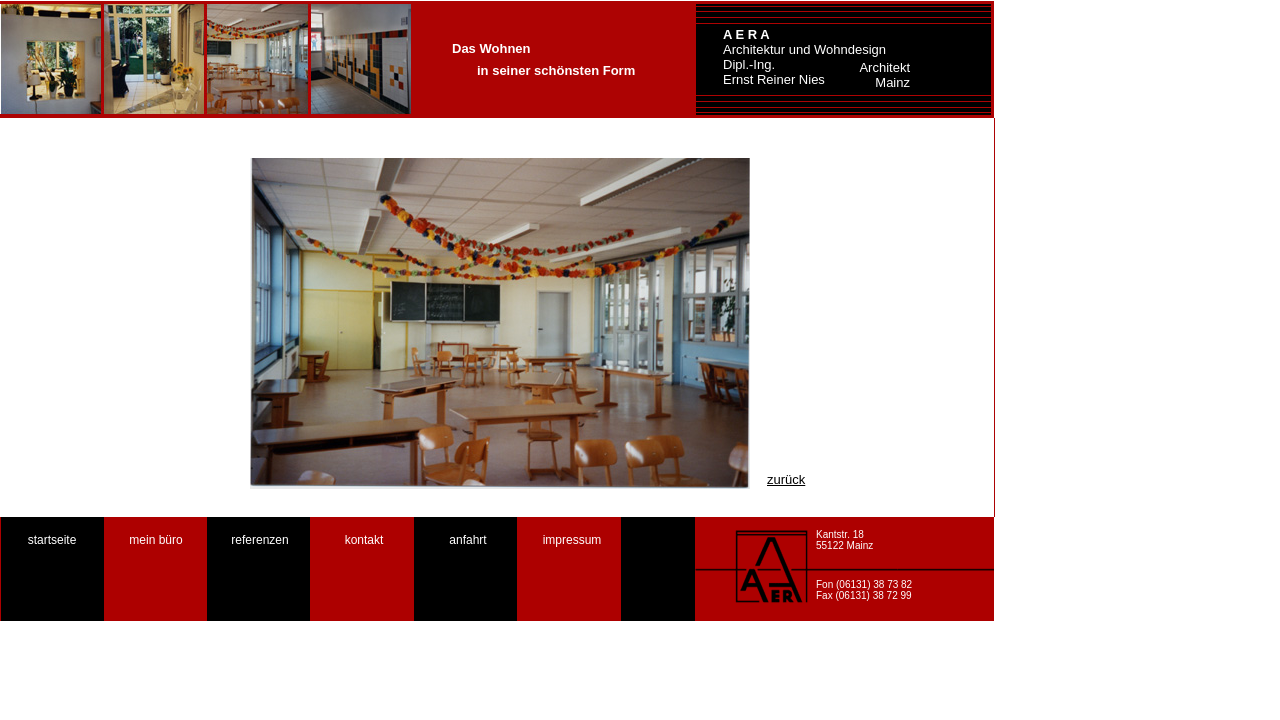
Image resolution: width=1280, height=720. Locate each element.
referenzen (259, 540)
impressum (572, 540)
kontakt (364, 540)
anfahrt (467, 540)
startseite (52, 540)
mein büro (155, 540)
